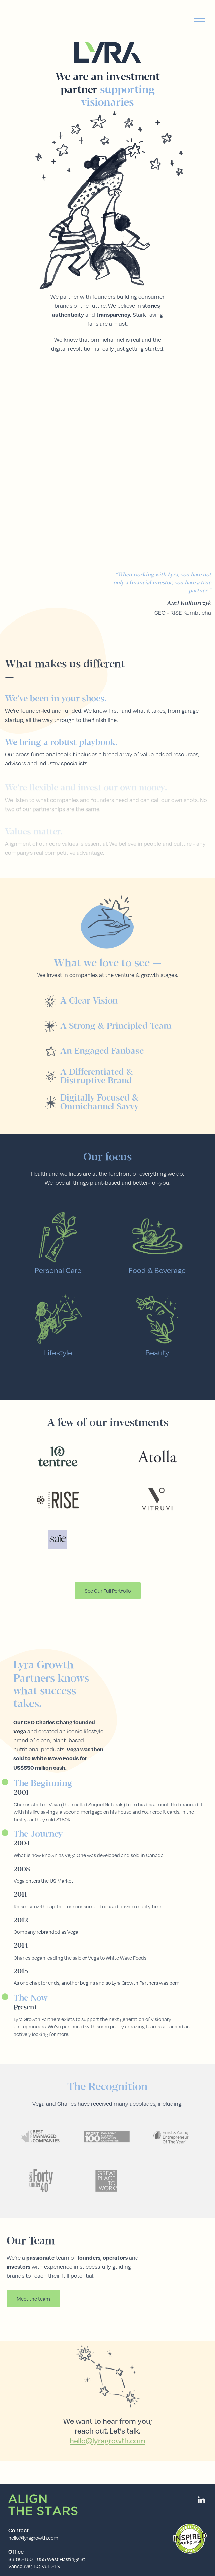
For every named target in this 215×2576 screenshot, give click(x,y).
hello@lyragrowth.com (33, 2537)
